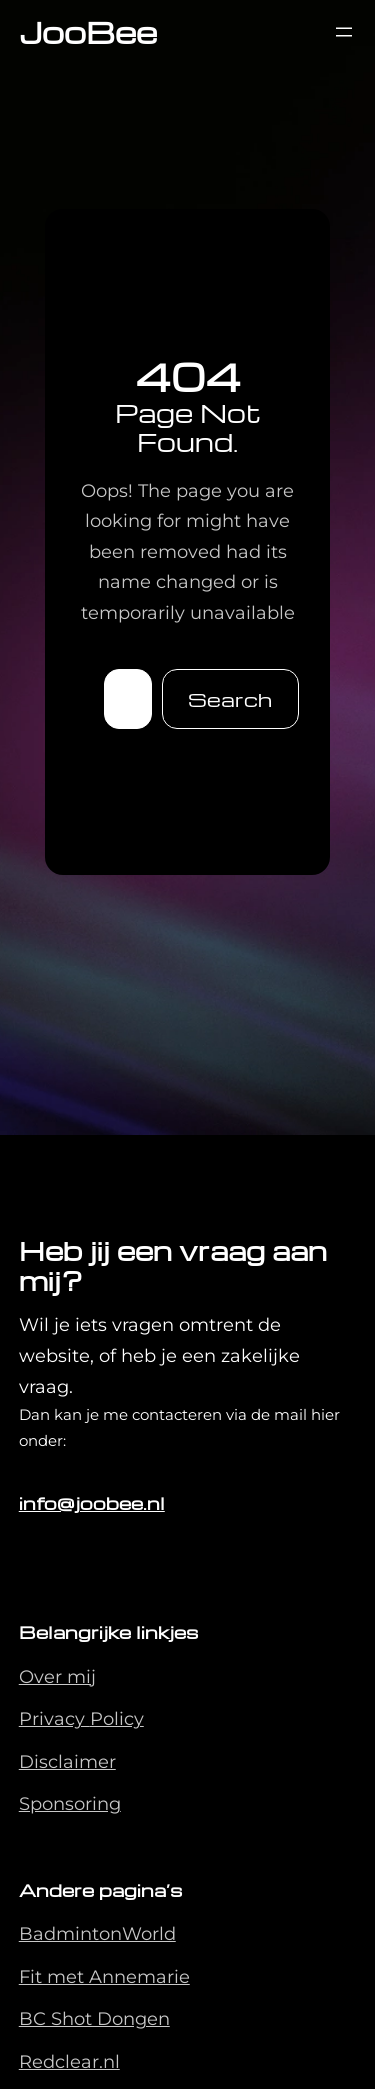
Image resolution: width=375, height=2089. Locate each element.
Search (230, 699)
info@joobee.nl (92, 1502)
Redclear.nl (69, 2062)
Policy (117, 1719)
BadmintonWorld (97, 1934)
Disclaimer (67, 1762)
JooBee (88, 31)
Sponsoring (70, 1804)
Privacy (54, 1719)
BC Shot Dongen (94, 2019)
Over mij (57, 1677)
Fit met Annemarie (104, 1977)
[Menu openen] (344, 32)
